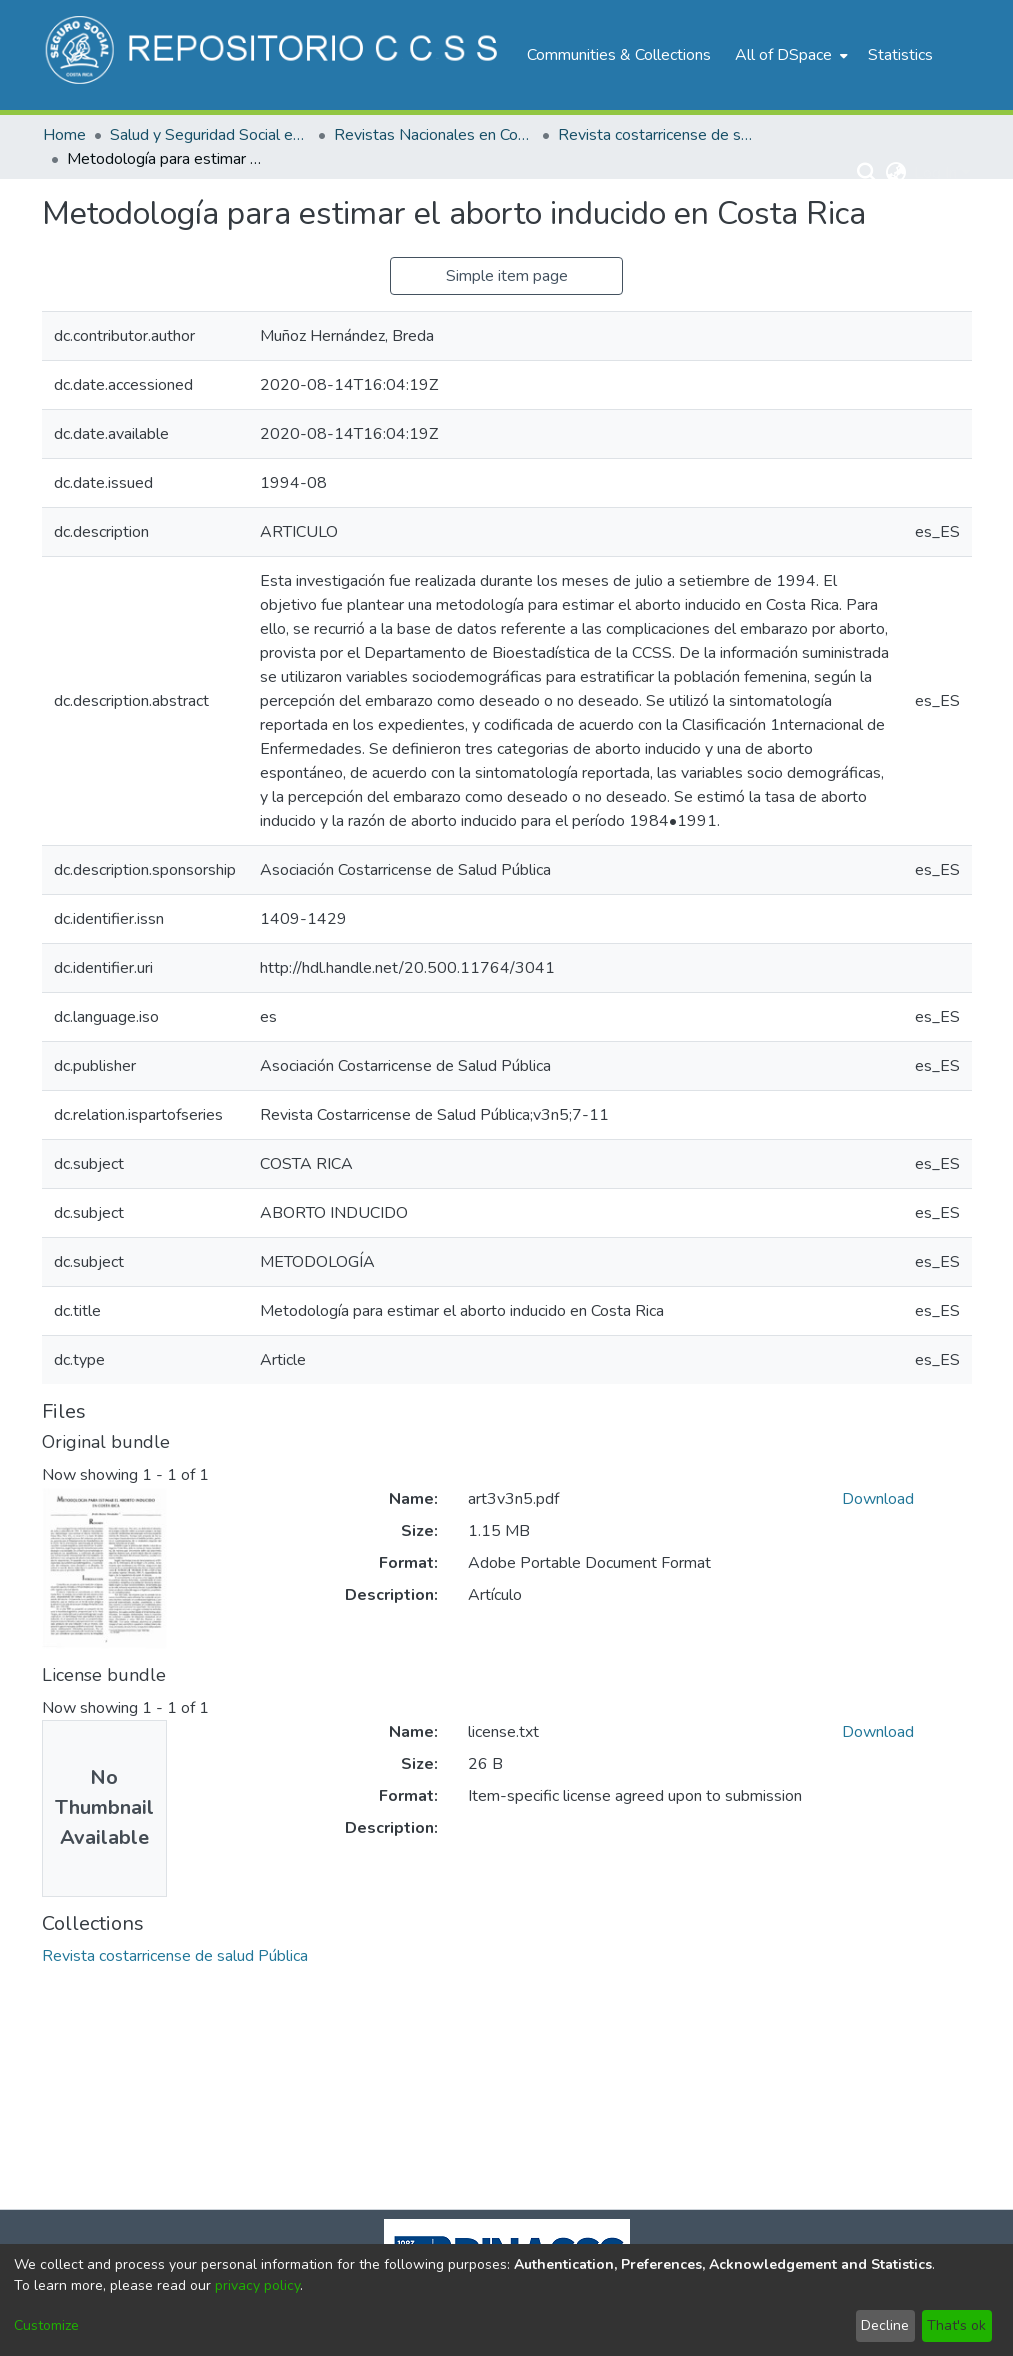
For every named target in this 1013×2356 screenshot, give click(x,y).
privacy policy (257, 2285)
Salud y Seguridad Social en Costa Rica (210, 135)
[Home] (274, 55)
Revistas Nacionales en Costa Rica (434, 135)
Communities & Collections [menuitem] (619, 55)
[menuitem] (789, 55)
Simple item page (507, 276)
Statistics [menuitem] (900, 55)
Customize (46, 2325)
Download (878, 1499)
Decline (885, 2325)
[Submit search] (866, 173)
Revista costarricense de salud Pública (658, 135)
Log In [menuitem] (935, 173)
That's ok (956, 2325)
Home (64, 135)
